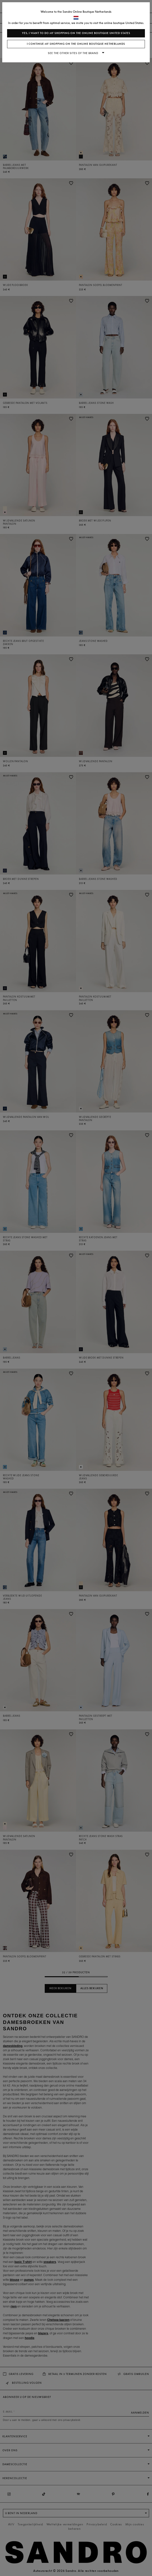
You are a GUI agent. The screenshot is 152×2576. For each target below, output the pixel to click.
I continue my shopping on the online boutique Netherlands (76, 43)
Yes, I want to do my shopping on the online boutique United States (76, 33)
